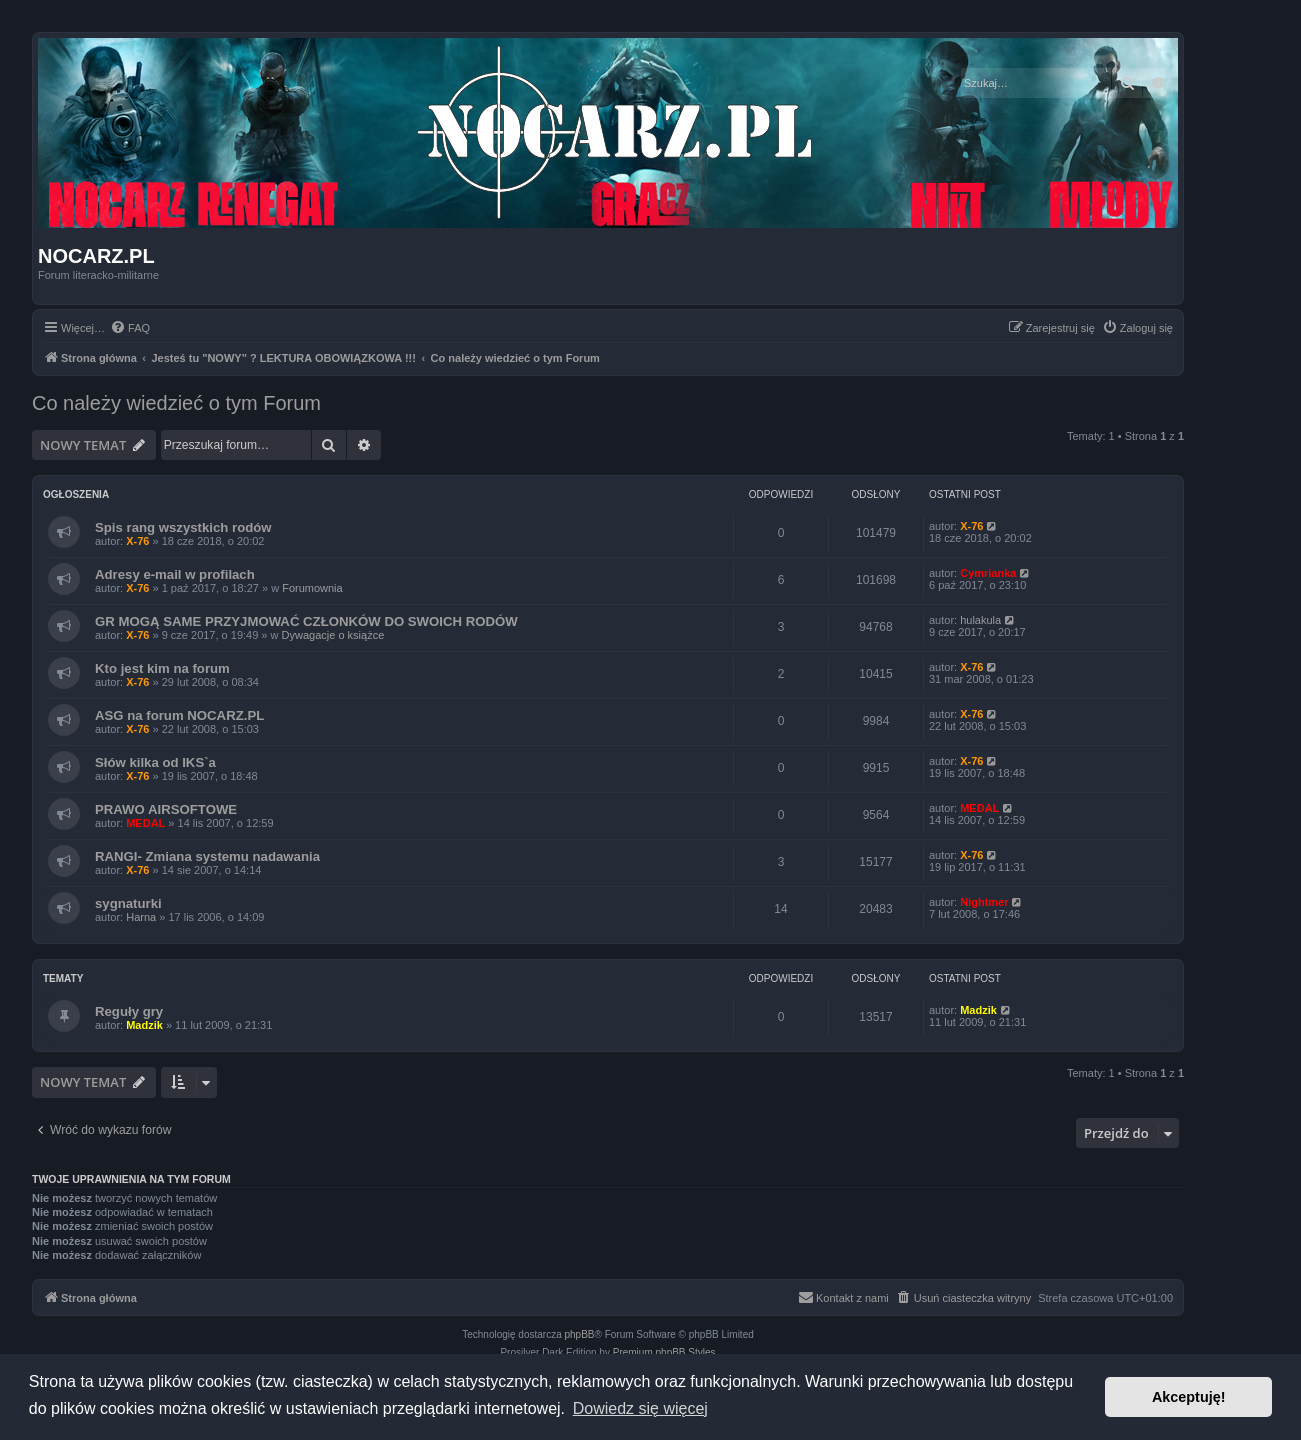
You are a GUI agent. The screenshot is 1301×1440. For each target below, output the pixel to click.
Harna (141, 917)
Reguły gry (129, 1011)
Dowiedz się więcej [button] (640, 1408)
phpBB (580, 1334)
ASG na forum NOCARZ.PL (179, 715)
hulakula (980, 620)
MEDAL (145, 823)
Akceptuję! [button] (1189, 1397)
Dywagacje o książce (333, 635)
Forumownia (312, 588)
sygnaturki (128, 903)
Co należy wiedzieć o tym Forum (176, 403)
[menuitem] (130, 328)
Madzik (144, 1025)
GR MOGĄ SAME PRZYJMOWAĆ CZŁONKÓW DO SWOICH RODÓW (306, 621)
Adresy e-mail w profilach (175, 574)
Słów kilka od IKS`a (155, 762)
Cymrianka (988, 573)
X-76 (137, 541)
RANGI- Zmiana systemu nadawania (207, 856)
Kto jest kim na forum (162, 668)
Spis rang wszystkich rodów (183, 527)
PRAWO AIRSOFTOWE (166, 809)
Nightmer (984, 902)
